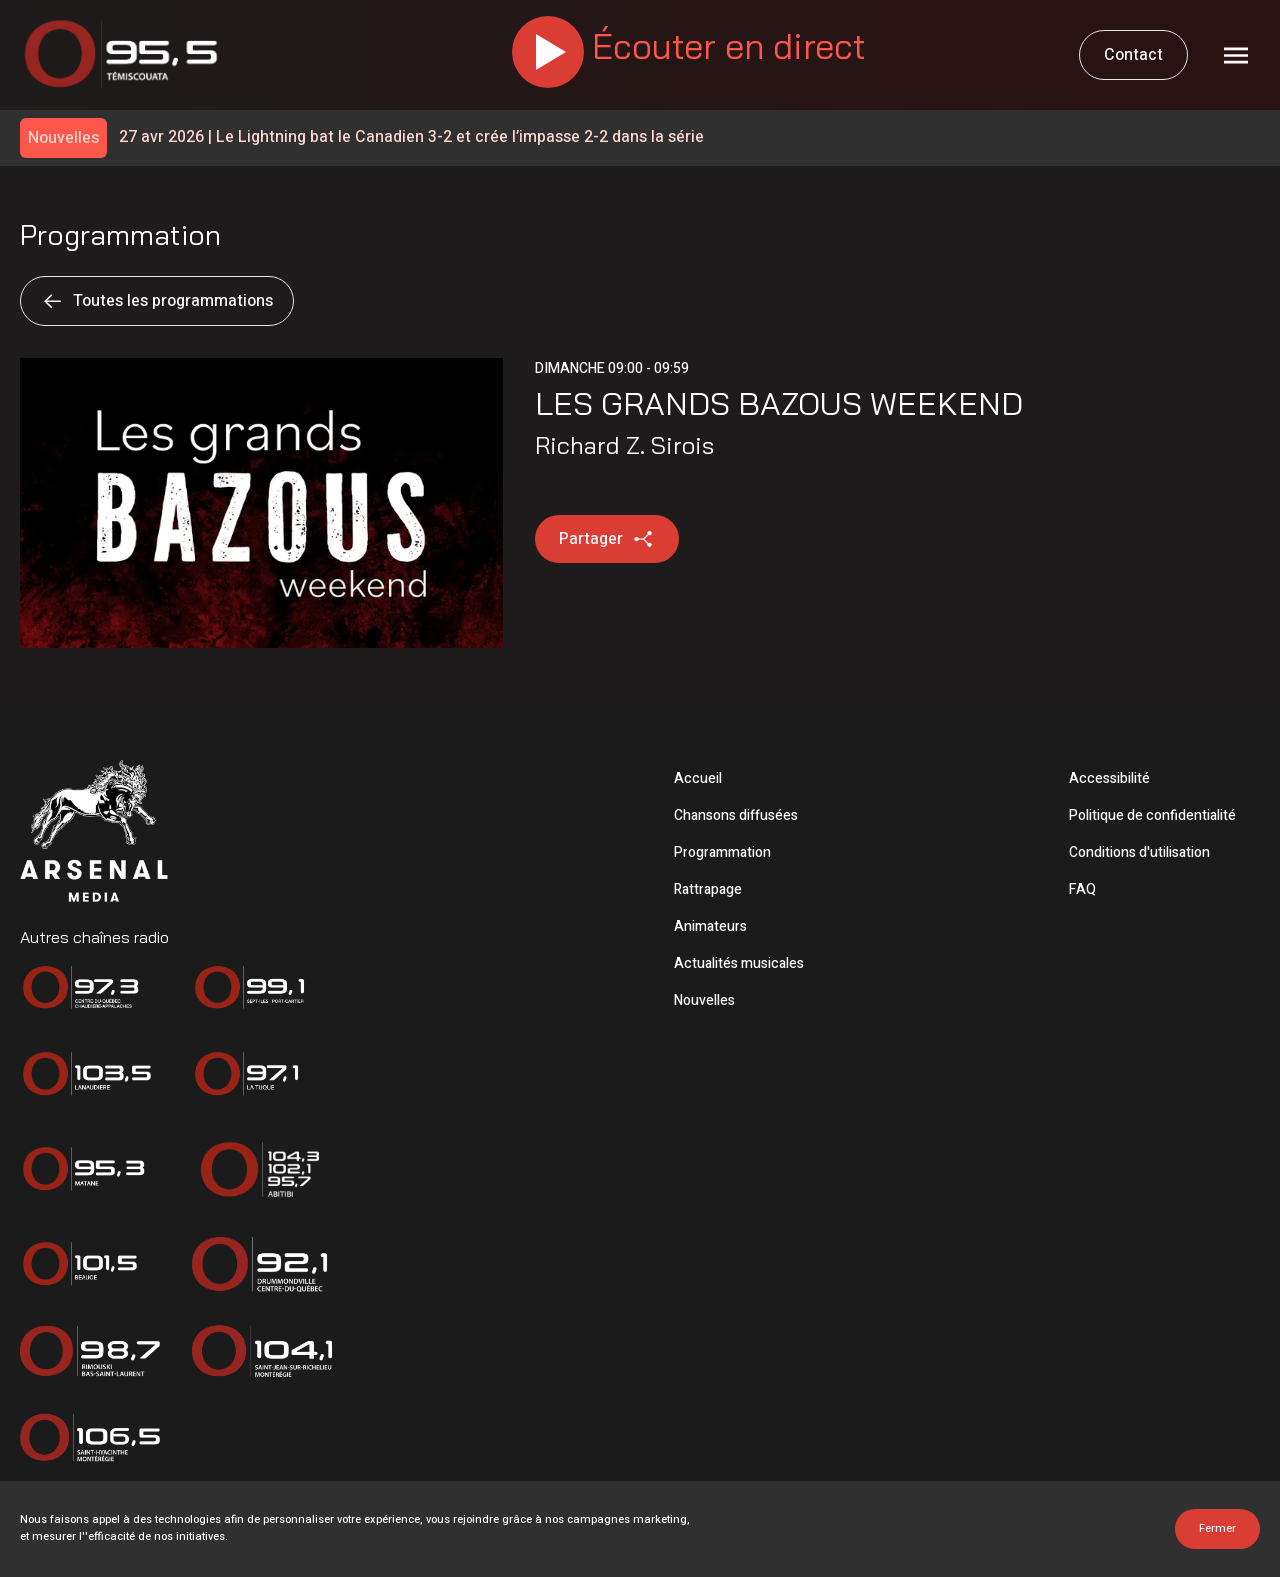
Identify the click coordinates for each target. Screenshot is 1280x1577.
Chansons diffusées (736, 815)
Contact (1133, 55)
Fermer (1217, 1528)
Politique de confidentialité (1152, 815)
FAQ (1082, 889)
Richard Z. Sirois (624, 445)
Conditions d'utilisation (1139, 852)
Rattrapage (708, 889)
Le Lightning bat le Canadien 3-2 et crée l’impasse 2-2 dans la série (411, 137)
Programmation (722, 852)
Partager (607, 539)
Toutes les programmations (157, 301)
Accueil (698, 778)
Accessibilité (1109, 778)
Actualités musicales (739, 963)
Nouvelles (704, 1000)
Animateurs (710, 926)
